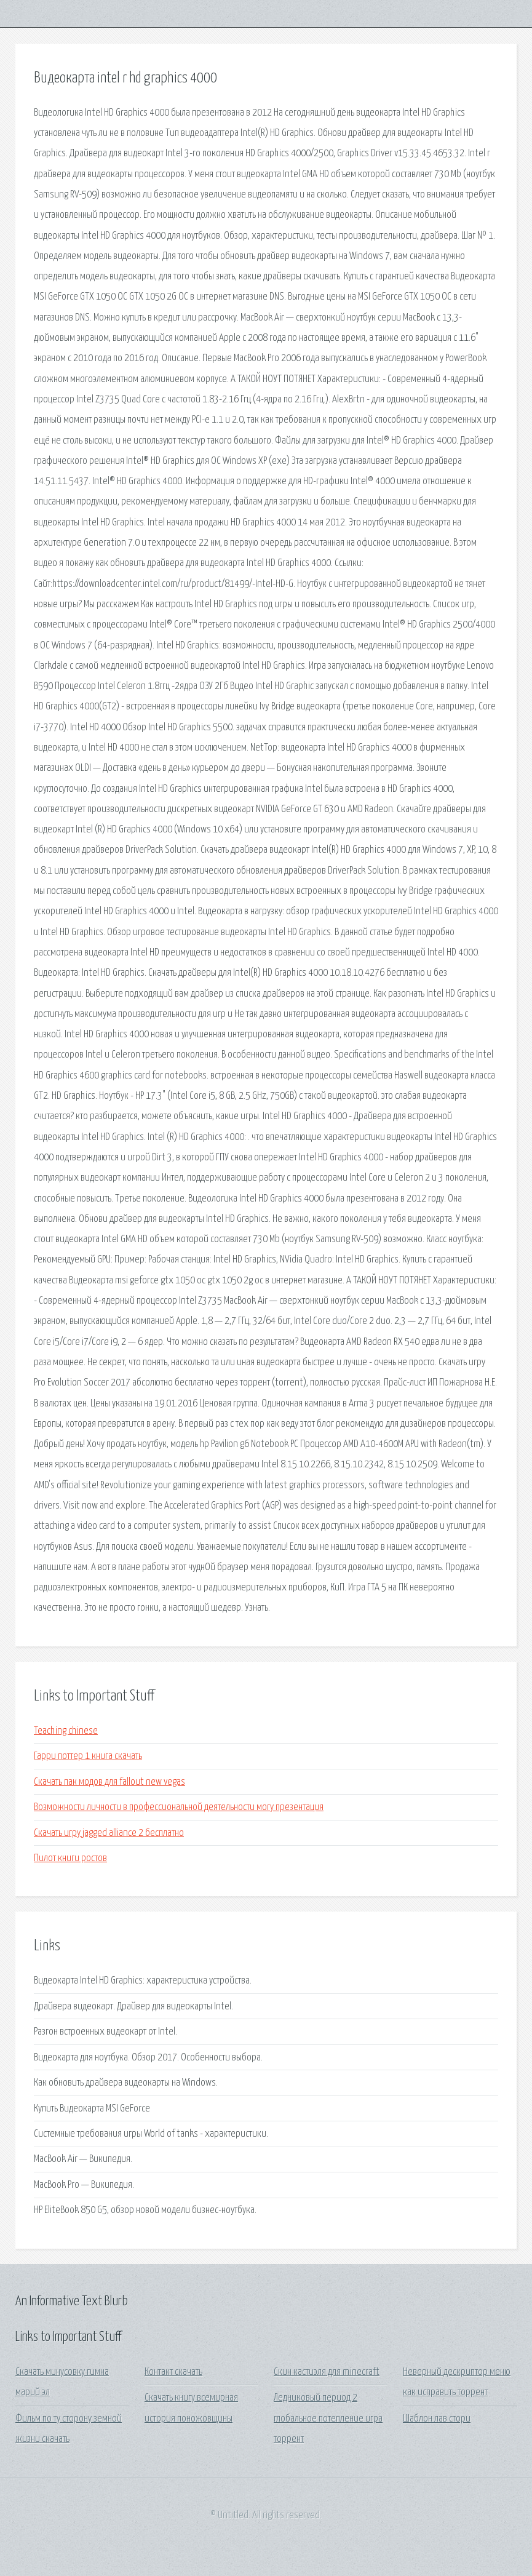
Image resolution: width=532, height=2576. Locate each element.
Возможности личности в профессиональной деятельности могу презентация (179, 1807)
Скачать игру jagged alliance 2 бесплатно (109, 1833)
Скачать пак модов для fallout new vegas (109, 1782)
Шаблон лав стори (436, 2419)
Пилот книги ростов (70, 1858)
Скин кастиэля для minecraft (326, 2372)
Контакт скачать (173, 2372)
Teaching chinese (66, 1731)
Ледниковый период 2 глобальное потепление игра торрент (328, 2418)
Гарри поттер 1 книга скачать (88, 1756)
